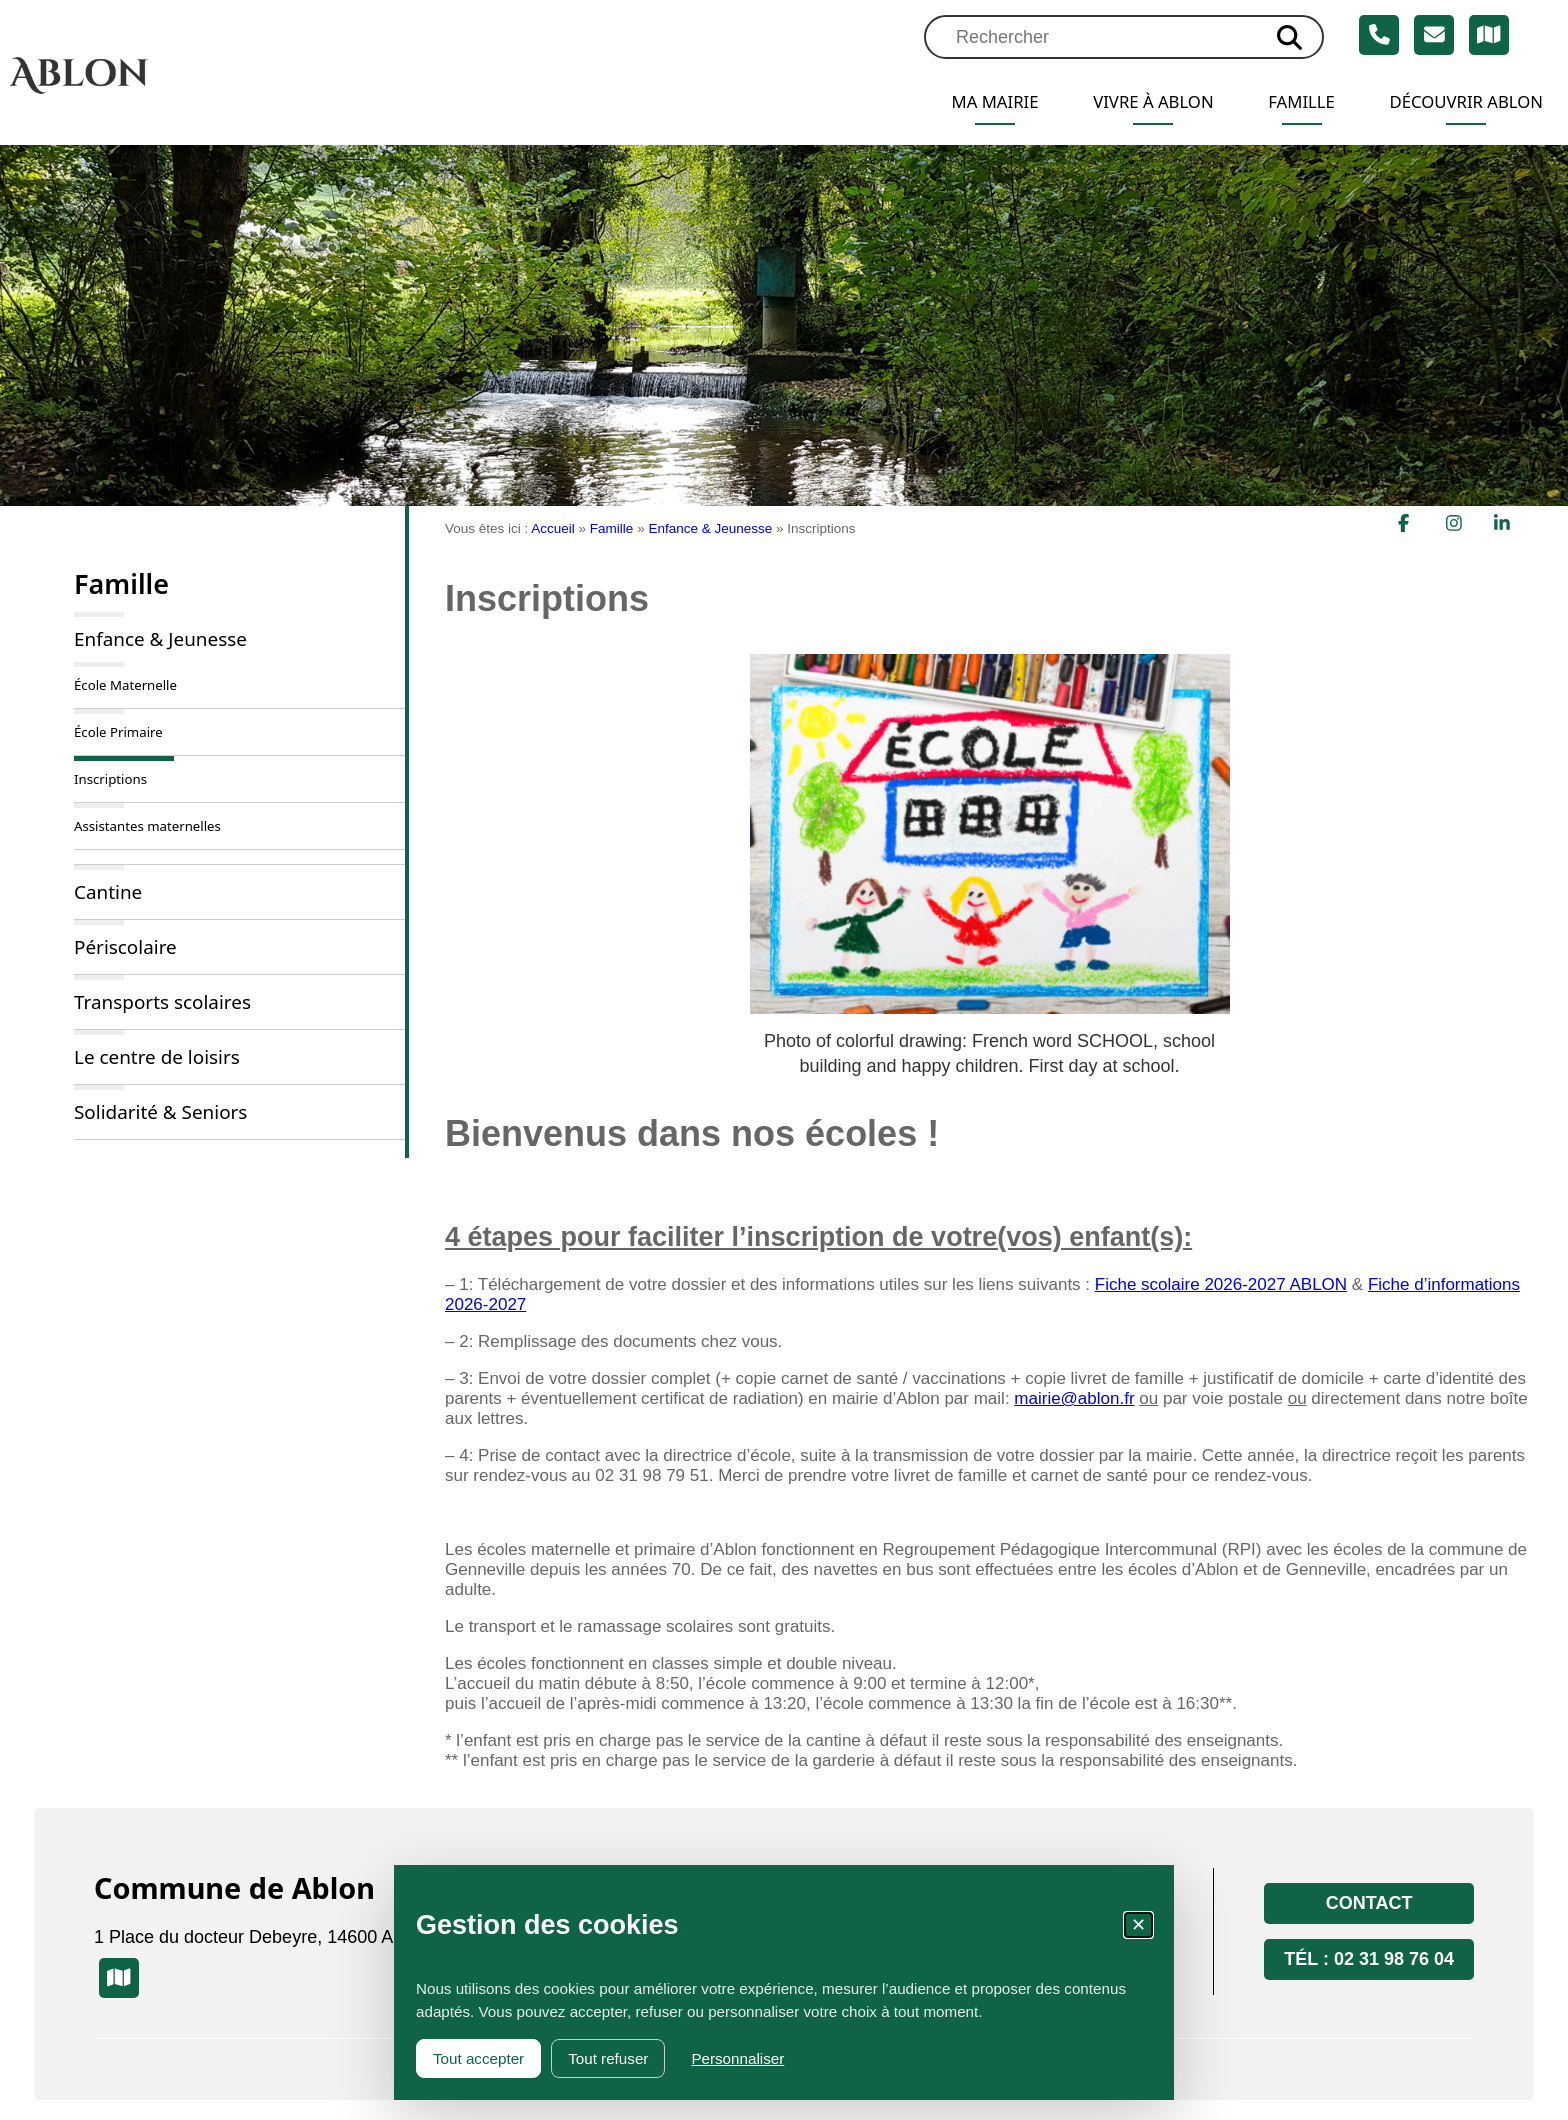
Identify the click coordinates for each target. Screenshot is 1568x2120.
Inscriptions (110, 779)
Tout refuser (608, 2058)
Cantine (108, 892)
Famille (1287, 102)
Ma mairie (964, 102)
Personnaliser (737, 2058)
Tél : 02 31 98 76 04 (1369, 1959)
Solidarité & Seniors (160, 1112)
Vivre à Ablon (1131, 102)
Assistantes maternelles (147, 826)
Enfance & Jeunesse (160, 639)
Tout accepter (478, 2058)
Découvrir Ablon (1460, 102)
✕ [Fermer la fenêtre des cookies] (1138, 1925)
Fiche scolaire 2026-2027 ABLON (1221, 1284)
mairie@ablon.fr (1074, 1398)
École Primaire (118, 732)
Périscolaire (125, 947)
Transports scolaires (162, 1002)
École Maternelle (125, 685)
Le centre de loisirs (157, 1057)
